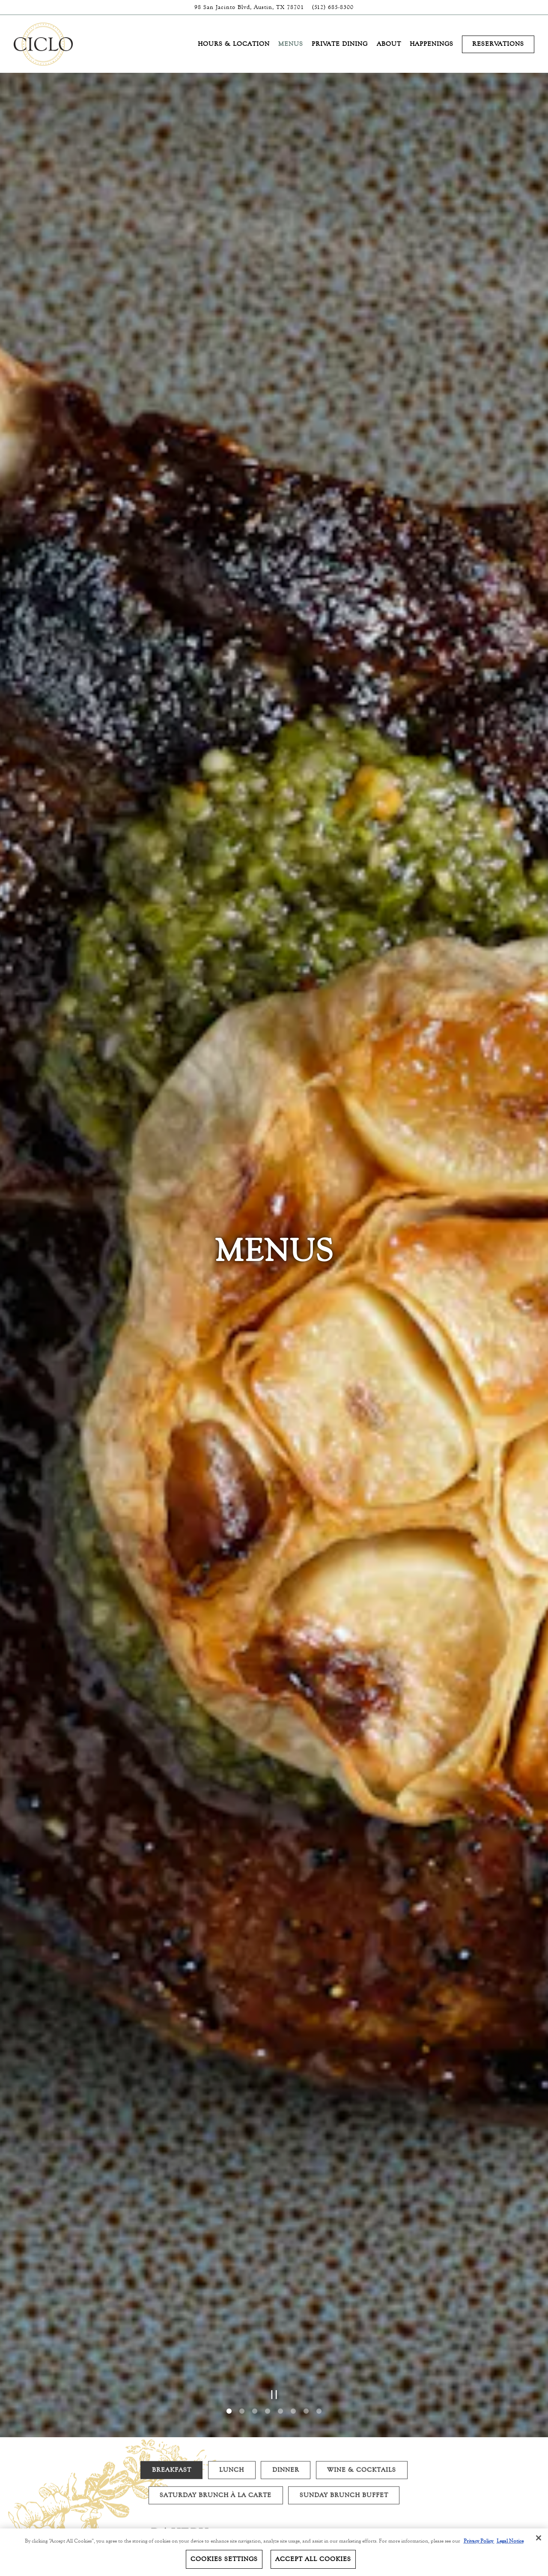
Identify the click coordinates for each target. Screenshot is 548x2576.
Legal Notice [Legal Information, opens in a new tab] (510, 2540)
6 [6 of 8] (293, 2248)
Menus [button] (290, 44)
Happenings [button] (431, 44)
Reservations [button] (498, 44)
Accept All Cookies (313, 2559)
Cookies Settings (224, 2559)
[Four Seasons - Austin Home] (44, 43)
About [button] (389, 44)
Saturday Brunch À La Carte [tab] (215, 2336)
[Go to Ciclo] (249, 7)
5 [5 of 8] (280, 2248)
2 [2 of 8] (242, 2248)
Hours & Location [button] (234, 44)
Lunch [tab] (231, 2311)
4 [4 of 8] (267, 2248)
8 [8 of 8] (319, 2248)
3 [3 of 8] (254, 2248)
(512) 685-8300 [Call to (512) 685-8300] (333, 7)
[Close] (538, 2537)
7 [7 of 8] (306, 2248)
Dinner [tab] (285, 2311)
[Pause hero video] (274, 2231)
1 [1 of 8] (229, 2248)
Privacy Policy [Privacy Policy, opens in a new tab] (479, 2540)
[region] (274, 2552)
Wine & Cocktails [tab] (361, 2311)
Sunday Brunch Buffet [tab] (344, 2336)
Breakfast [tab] (171, 2311)
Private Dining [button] (340, 44)
